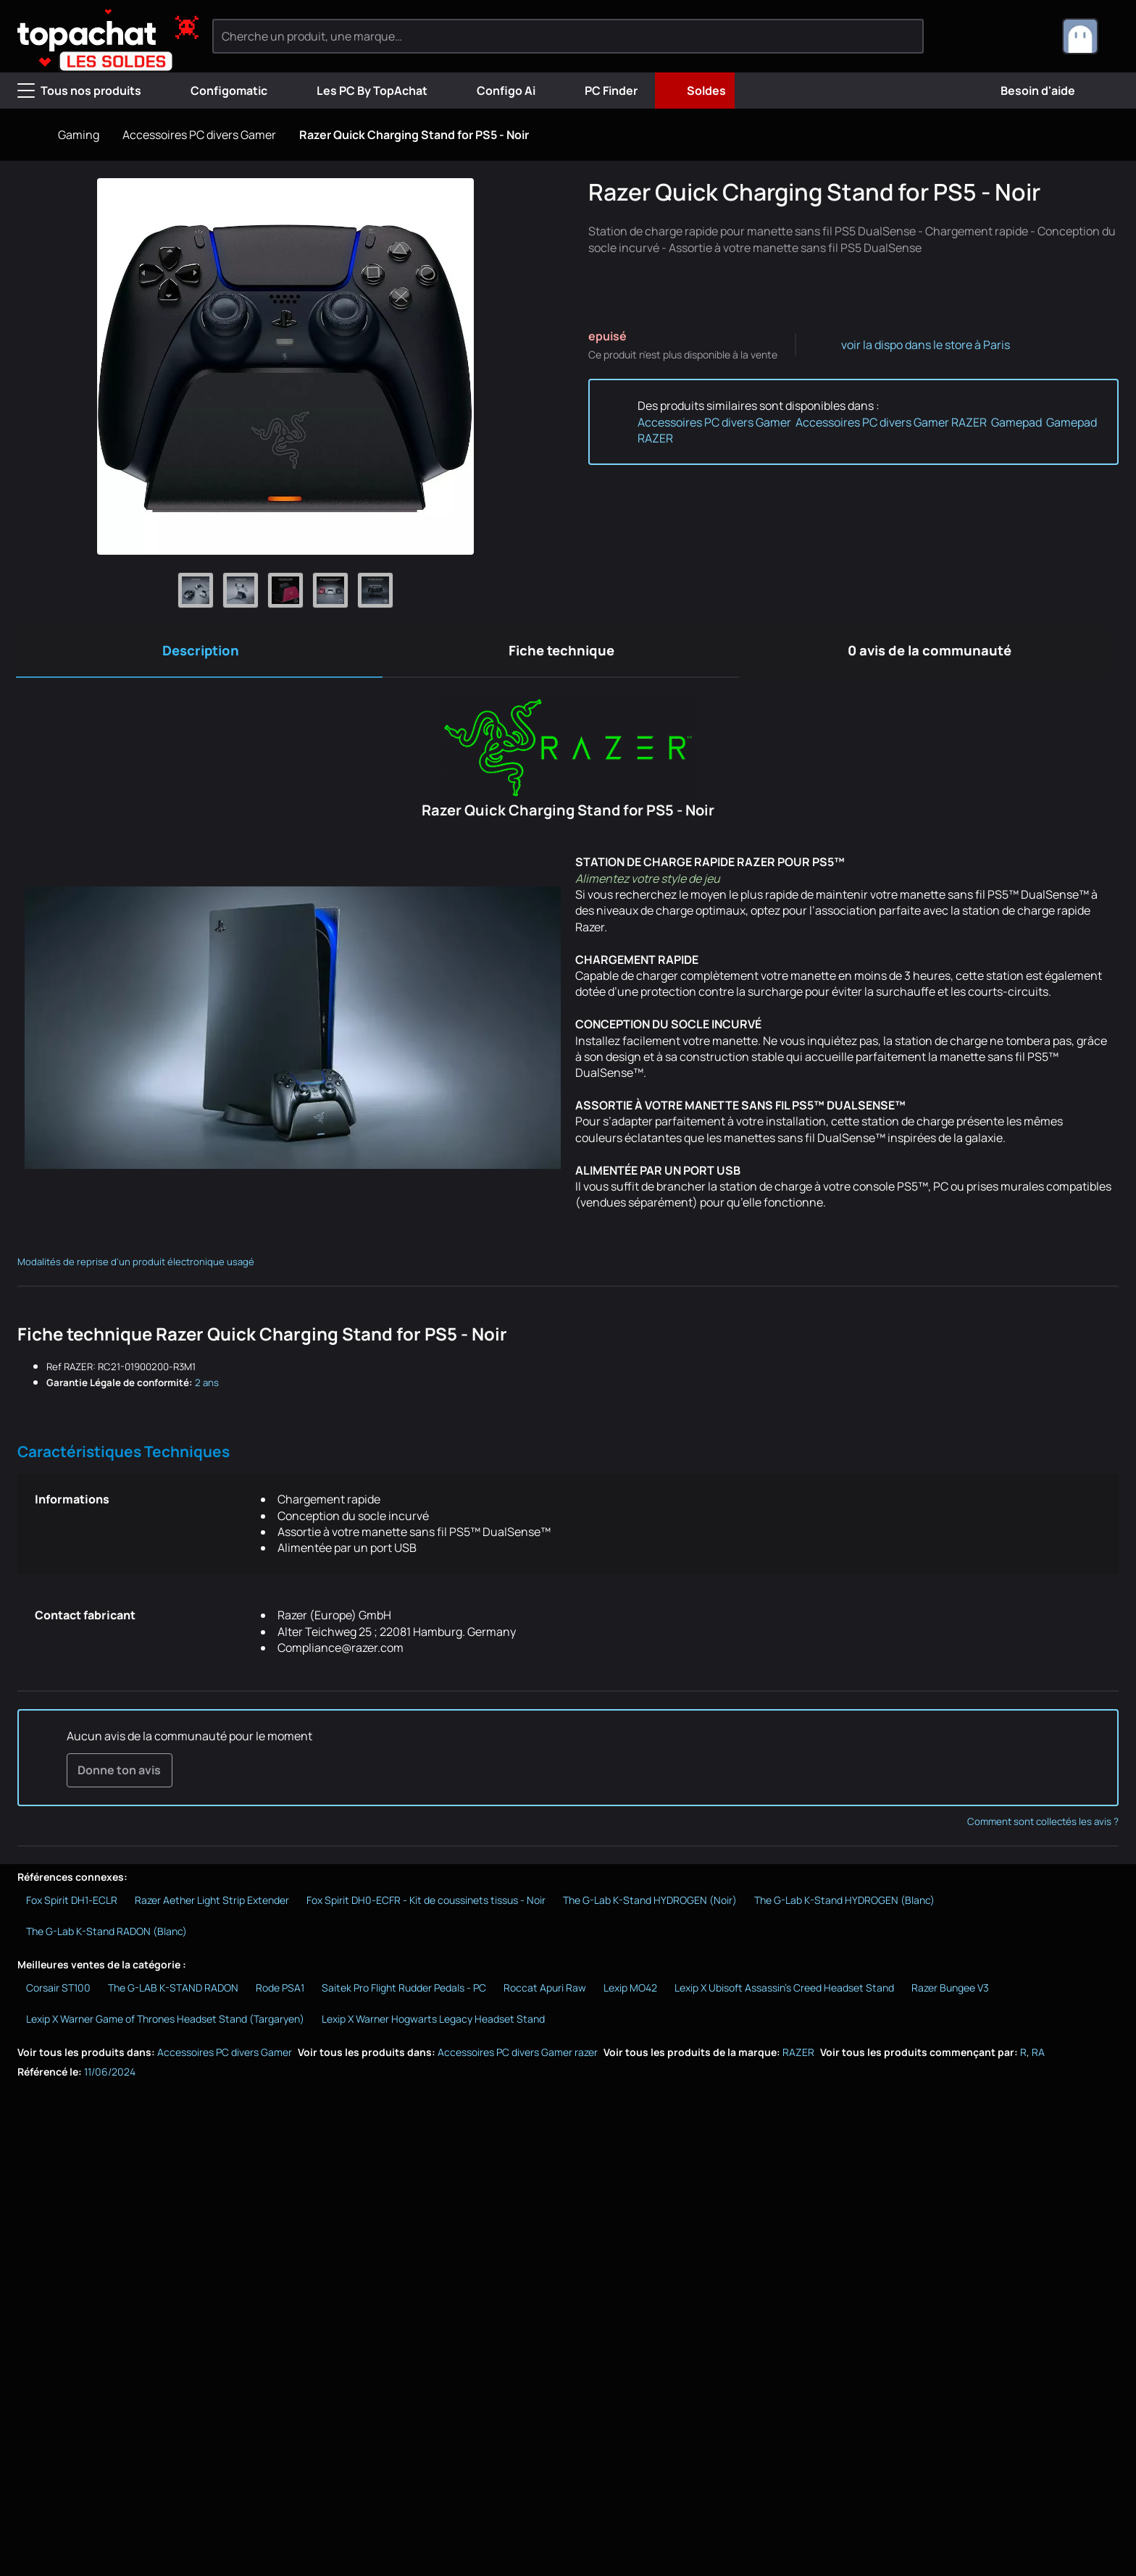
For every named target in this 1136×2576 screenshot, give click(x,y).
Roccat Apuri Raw (545, 1990)
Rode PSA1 (280, 1990)
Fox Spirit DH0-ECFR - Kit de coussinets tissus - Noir (426, 1903)
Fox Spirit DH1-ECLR (71, 1903)
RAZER (798, 2056)
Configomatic (217, 90)
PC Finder (599, 90)
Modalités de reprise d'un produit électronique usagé (135, 1264)
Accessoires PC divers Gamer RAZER (891, 422)
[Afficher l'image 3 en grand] (285, 590)
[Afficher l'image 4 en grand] (330, 590)
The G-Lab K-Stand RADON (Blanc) (106, 1935)
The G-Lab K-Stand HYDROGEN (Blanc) (844, 1903)
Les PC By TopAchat (360, 90)
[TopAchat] (93, 37)
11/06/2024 (109, 2075)
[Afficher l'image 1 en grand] (196, 590)
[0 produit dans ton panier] (1026, 36)
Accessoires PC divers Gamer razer (518, 2056)
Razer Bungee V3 (950, 1990)
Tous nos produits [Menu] (79, 90)
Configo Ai (494, 90)
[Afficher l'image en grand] (285, 366)
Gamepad (1016, 422)
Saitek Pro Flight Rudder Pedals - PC (404, 1990)
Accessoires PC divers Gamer (199, 134)
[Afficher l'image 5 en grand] (375, 590)
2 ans (207, 1385)
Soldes (695, 90)
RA (1038, 2056)
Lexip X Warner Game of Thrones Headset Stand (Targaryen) (165, 2022)
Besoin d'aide (1026, 90)
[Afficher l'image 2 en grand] (240, 590)
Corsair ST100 (58, 1990)
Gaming (78, 134)
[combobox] (1090, 36)
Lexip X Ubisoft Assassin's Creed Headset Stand (784, 1990)
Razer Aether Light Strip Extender (212, 1903)
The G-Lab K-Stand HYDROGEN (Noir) (650, 1903)
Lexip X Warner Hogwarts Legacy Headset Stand (433, 2022)
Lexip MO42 (630, 1990)
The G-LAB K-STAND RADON (173, 1990)
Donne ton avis (119, 1773)
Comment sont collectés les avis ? (1043, 1824)
